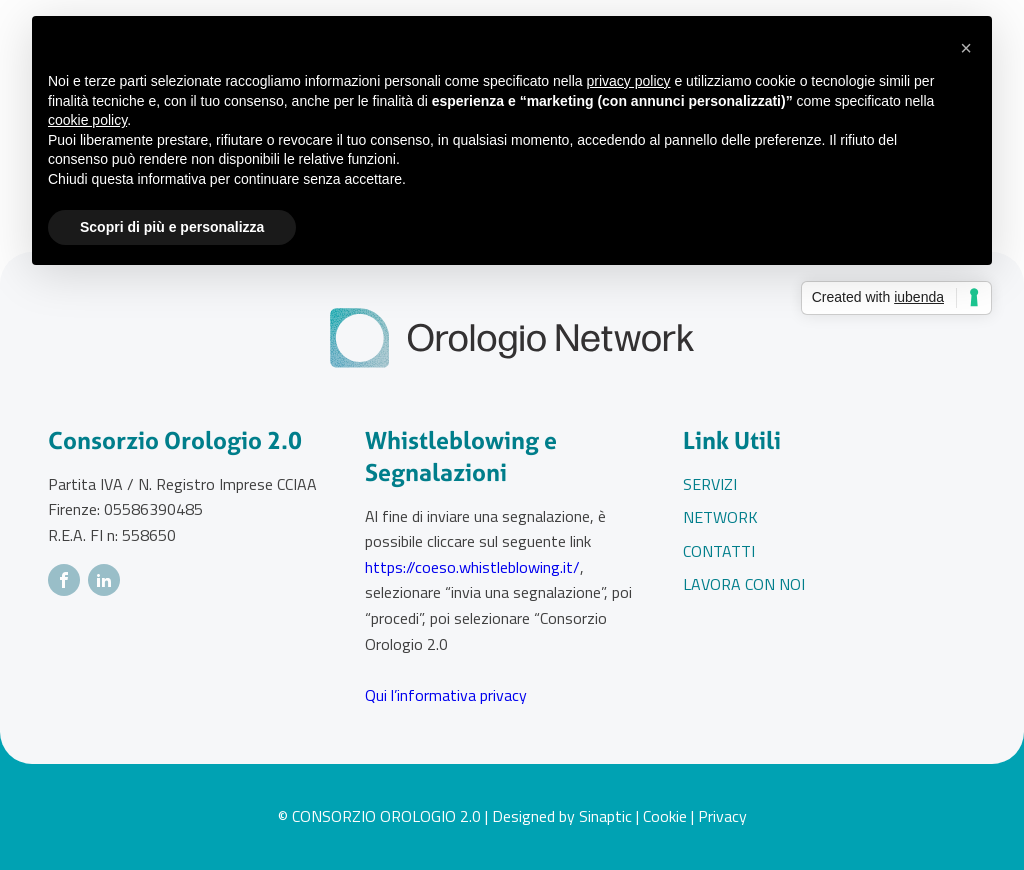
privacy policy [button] (629, 81)
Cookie (665, 816)
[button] (966, 48)
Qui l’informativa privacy (446, 695)
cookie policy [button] (87, 120)
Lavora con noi (744, 584)
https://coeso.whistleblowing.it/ (472, 567)
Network (720, 517)
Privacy (722, 816)
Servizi (710, 484)
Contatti (719, 551)
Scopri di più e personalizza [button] (172, 227)
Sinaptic (605, 816)
